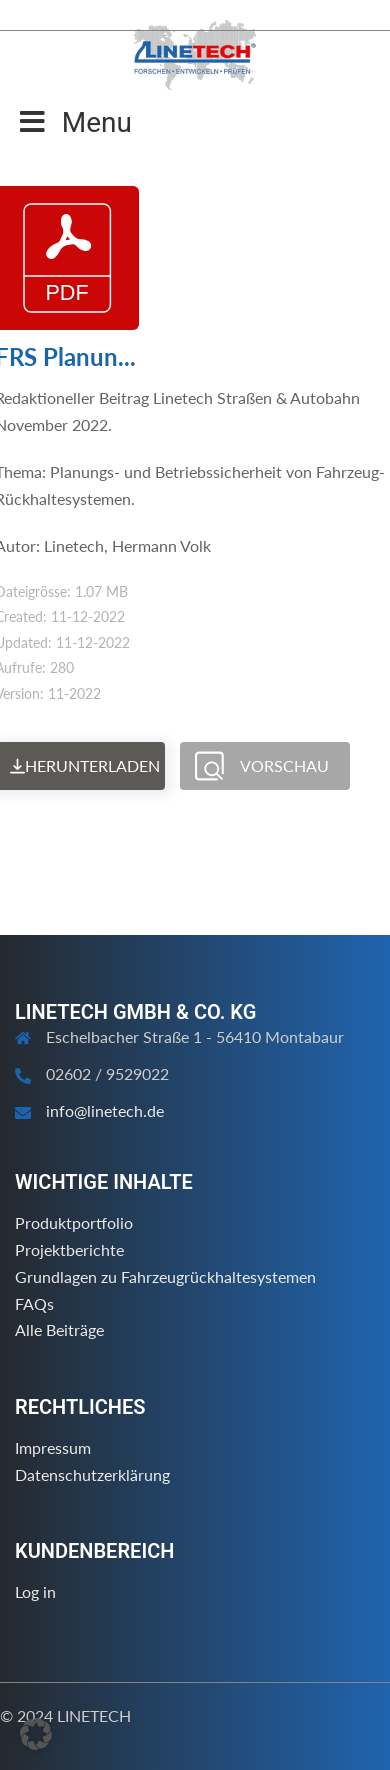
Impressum (53, 1447)
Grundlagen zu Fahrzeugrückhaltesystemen (165, 1276)
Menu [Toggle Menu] (76, 122)
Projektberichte (69, 1249)
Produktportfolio (74, 1222)
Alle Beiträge (59, 1329)
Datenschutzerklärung (92, 1474)
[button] (36, 1734)
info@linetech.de (105, 1110)
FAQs (34, 1303)
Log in (35, 1591)
